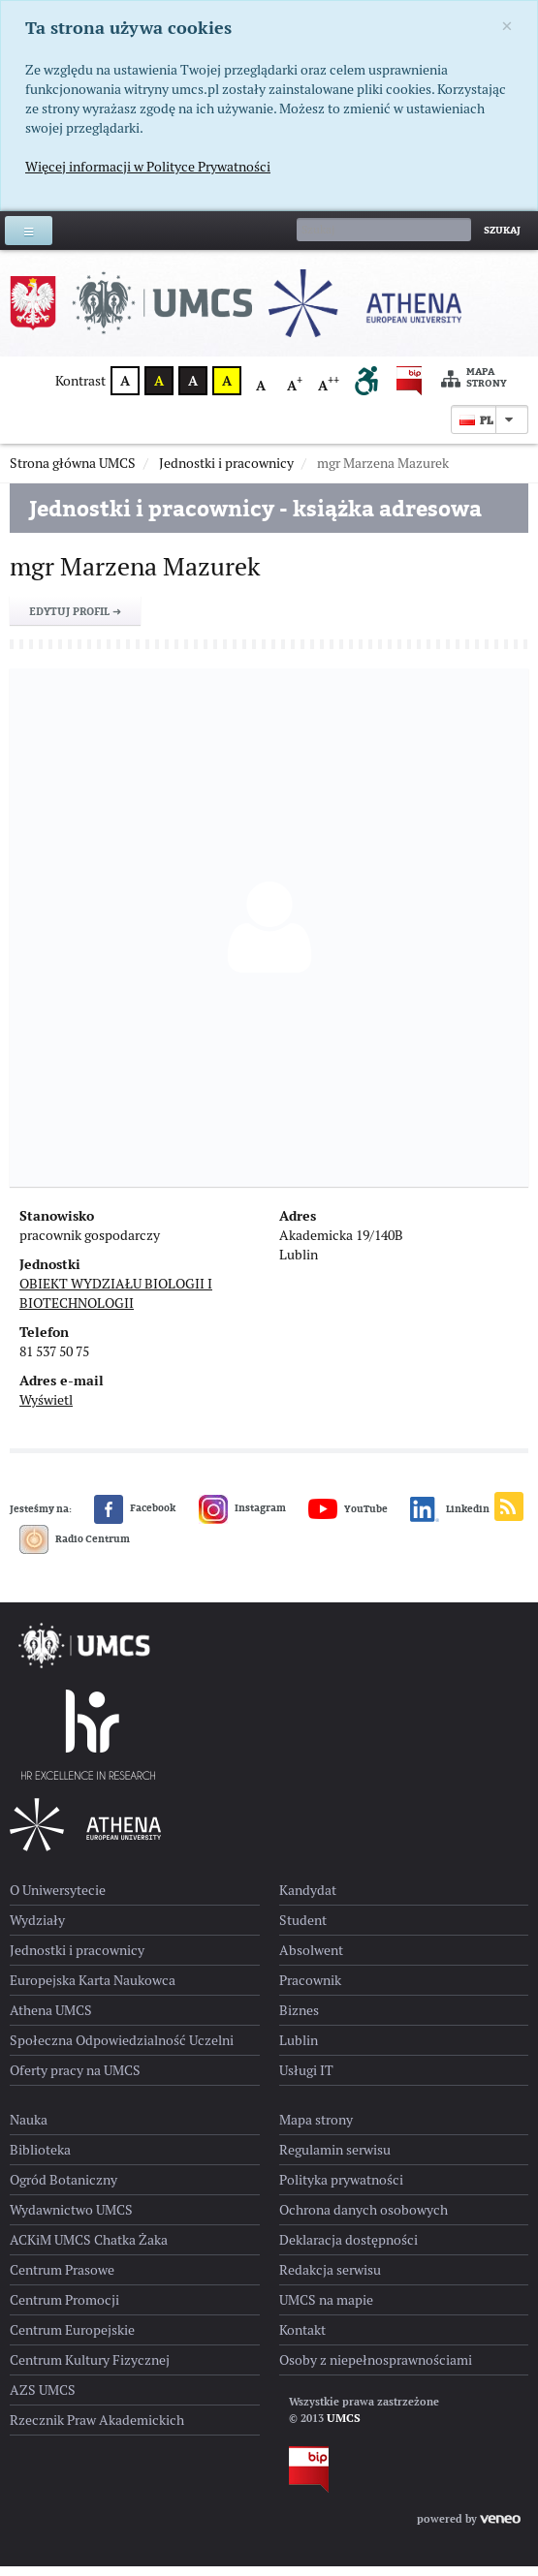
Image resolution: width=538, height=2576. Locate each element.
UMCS (344, 2428)
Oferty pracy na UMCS (75, 2080)
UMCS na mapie (326, 2309)
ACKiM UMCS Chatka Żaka (89, 2249)
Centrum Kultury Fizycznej (90, 2369)
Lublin (298, 2050)
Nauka (28, 2129)
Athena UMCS (51, 2020)
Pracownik (310, 1990)
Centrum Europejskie (72, 2339)
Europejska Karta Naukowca (92, 1990)
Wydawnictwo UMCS (71, 2219)
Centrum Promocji (64, 2309)
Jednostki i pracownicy (77, 1960)
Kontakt (302, 2339)
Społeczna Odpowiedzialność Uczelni (122, 2050)
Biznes (299, 2020)
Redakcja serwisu (330, 2279)
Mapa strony (474, 378)
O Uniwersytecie (58, 1900)
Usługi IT (306, 2080)
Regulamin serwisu (335, 2159)
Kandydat (307, 1900)
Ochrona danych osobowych (363, 2219)
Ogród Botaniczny (63, 2189)
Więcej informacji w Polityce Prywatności (147, 166)
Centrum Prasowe (62, 2279)
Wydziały (37, 1930)
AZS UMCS (43, 2399)
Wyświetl (46, 1409)
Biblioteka (40, 2159)
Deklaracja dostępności (348, 2249)
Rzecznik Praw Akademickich (97, 2429)
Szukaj (502, 230)
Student (303, 1930)
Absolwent (311, 1960)
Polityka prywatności (341, 2189)
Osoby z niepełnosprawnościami (375, 2369)
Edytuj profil (75, 621)
